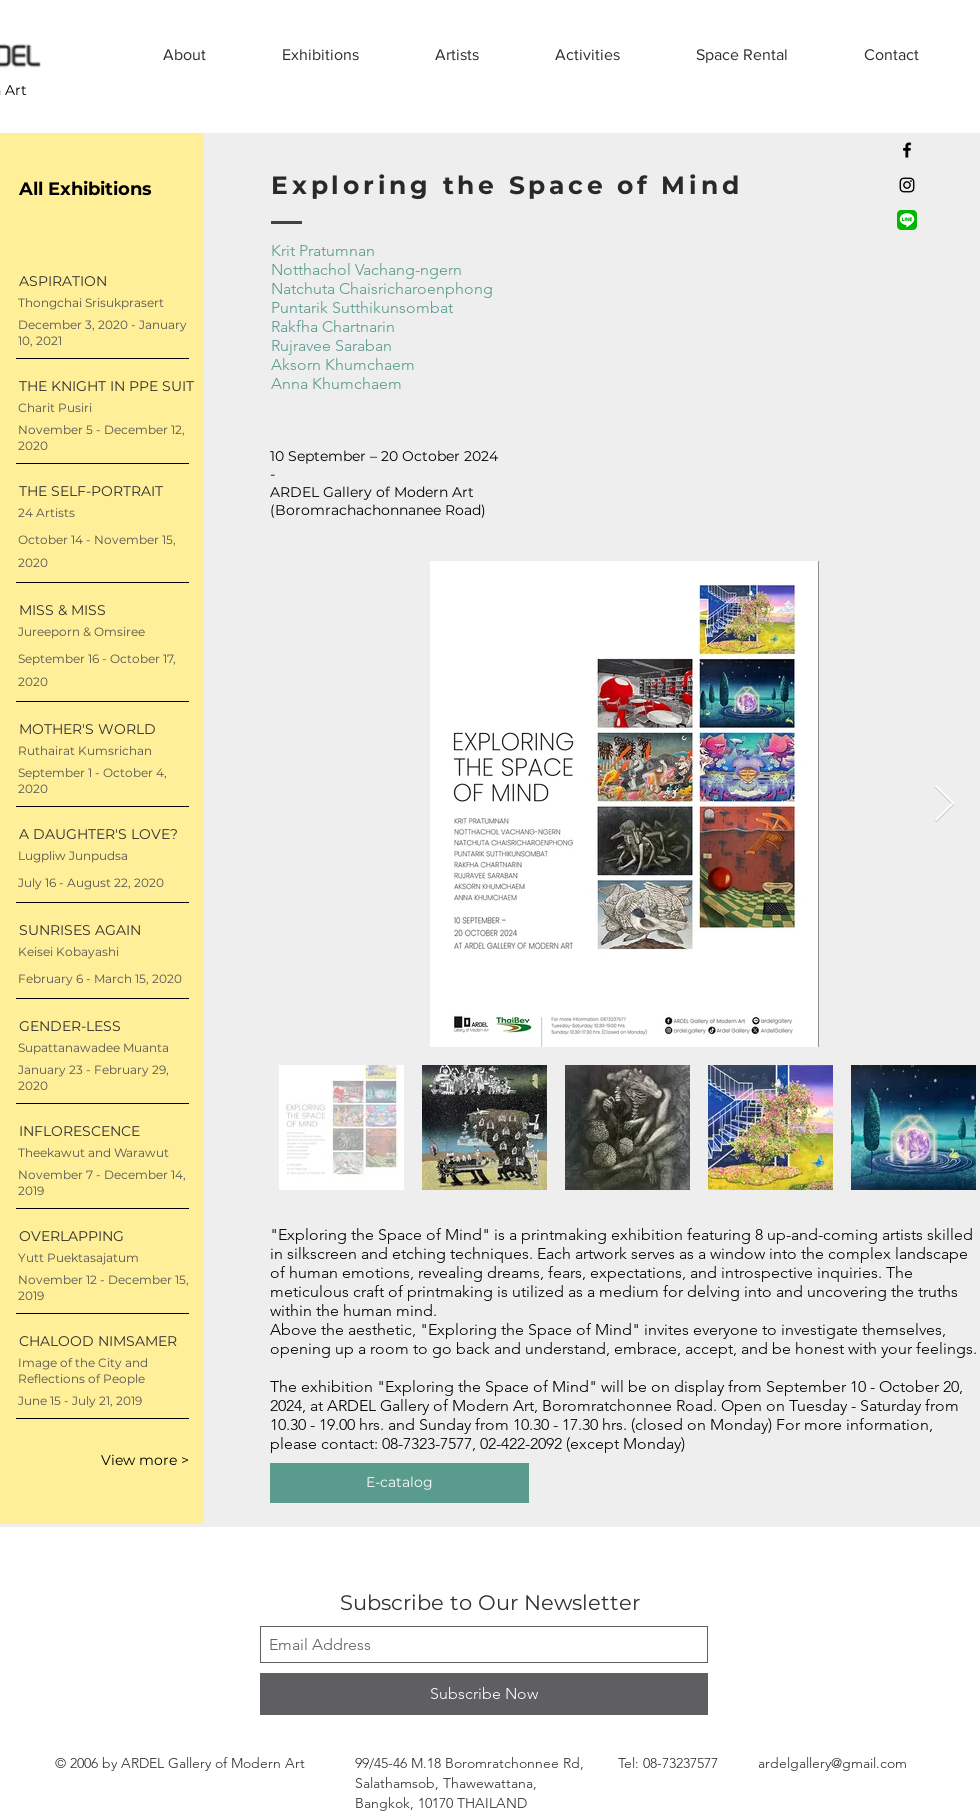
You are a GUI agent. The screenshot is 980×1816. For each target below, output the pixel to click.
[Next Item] (944, 804)
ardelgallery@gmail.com (832, 1763)
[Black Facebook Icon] (907, 150)
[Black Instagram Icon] (907, 185)
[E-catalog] (399, 1483)
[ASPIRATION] (105, 281)
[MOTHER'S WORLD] (105, 729)
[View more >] (118, 1461)
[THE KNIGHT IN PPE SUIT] (106, 386)
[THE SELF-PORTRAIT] (105, 491)
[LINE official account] (907, 220)
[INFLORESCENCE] (105, 1131)
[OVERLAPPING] (105, 1236)
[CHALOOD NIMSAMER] (105, 1341)
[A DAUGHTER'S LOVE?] (105, 834)
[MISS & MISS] (105, 610)
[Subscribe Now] (484, 1694)
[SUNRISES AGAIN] (105, 930)
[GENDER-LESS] (105, 1026)
